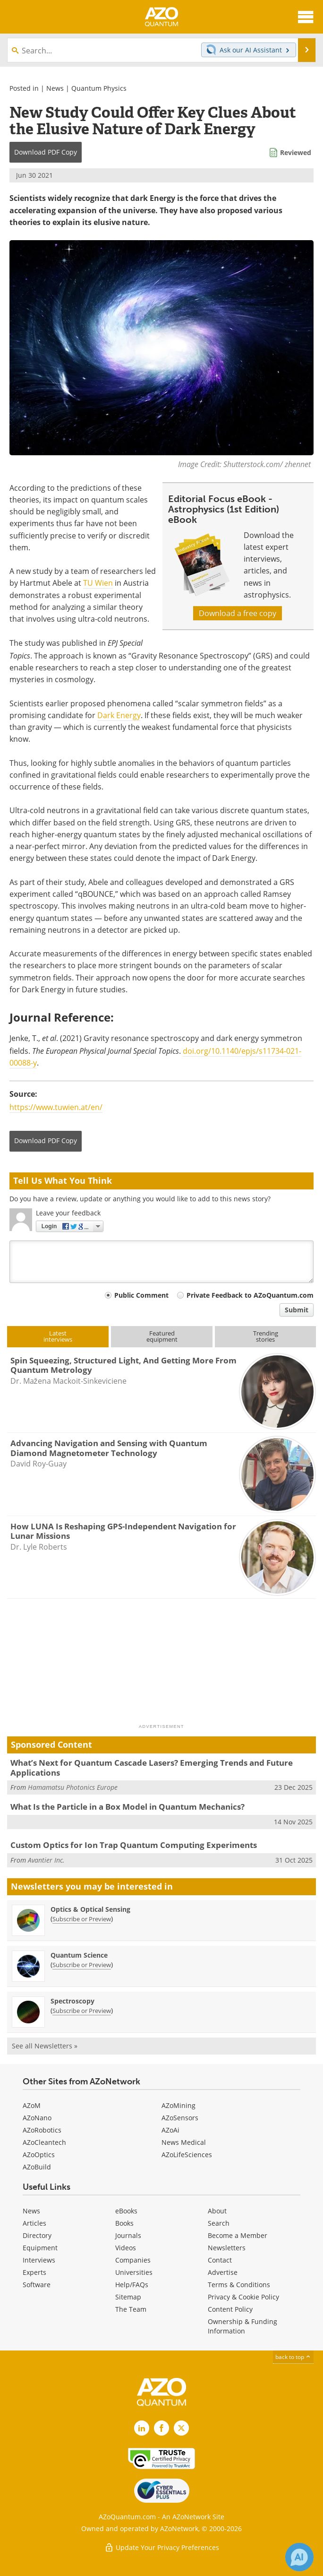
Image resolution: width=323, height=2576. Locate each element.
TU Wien (98, 583)
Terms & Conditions (239, 2284)
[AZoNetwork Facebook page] (161, 2428)
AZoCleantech (44, 2142)
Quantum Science (79, 1955)
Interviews (39, 2259)
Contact (220, 2259)
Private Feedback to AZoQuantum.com (250, 1295)
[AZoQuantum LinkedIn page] (141, 2428)
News (55, 88)
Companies (133, 2259)
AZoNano (37, 2117)
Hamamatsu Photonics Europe (73, 1787)
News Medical (184, 2142)
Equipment (40, 2247)
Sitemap (128, 2296)
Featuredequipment (162, 1336)
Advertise (223, 2272)
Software (37, 2284)
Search (219, 2223)
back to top (293, 2357)
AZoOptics (39, 2154)
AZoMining (179, 2105)
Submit (296, 1309)
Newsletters (227, 2247)
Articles (34, 2223)
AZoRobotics (42, 2129)
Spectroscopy (72, 2000)
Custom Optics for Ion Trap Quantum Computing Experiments (133, 1844)
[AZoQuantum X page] (181, 2428)
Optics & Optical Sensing (90, 1909)
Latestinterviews (57, 1336)
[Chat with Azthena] (299, 2557)
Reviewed (295, 152)
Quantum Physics (99, 88)
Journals (128, 2235)
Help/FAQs (131, 2284)
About (217, 2210)
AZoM (32, 2105)
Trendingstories (265, 1336)
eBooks (126, 2210)
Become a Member (237, 2235)
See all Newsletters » (44, 2045)
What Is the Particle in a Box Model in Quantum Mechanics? (127, 1806)
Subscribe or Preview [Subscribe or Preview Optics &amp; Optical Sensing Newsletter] (81, 1919)
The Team (130, 2309)
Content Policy (230, 2309)
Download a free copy (237, 613)
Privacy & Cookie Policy (243, 2296)
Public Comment (141, 1295)
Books (124, 2223)
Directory (37, 2235)
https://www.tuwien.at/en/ (55, 1107)
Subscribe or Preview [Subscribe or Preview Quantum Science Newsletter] (81, 1964)
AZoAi (170, 2129)
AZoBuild (37, 2166)
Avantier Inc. (46, 1860)
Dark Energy (119, 715)
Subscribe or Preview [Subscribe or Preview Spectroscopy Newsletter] (81, 2010)
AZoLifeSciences (187, 2154)
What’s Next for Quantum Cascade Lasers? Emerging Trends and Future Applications (151, 1767)
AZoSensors (180, 2117)
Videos (125, 2247)
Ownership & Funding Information (242, 2326)
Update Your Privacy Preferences (161, 2547)
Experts (34, 2272)
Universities (134, 2272)
